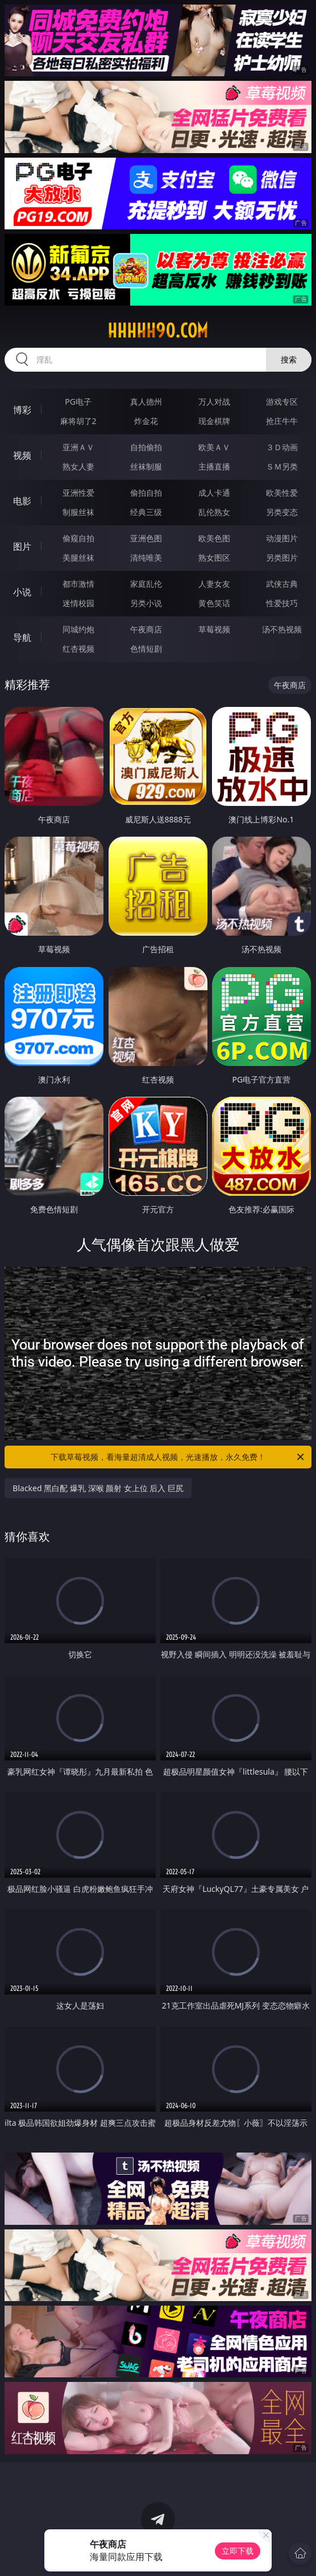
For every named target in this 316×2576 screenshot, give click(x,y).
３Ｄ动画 (282, 447)
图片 (22, 546)
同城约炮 (78, 629)
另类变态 (282, 512)
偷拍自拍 (146, 492)
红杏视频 (78, 648)
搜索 (289, 359)
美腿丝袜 (78, 557)
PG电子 (78, 401)
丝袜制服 (146, 466)
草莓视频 (214, 629)
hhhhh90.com (157, 330)
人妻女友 (214, 583)
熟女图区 (214, 557)
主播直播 (214, 466)
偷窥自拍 (78, 538)
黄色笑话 (214, 603)
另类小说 (146, 603)
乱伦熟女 (214, 512)
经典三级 (146, 512)
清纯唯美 (146, 557)
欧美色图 (214, 538)
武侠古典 (282, 583)
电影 (22, 501)
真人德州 (146, 401)
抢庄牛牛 (282, 420)
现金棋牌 (214, 420)
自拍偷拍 (146, 447)
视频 (22, 455)
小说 (22, 592)
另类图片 (282, 557)
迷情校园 (78, 603)
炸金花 (146, 420)
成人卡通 (214, 492)
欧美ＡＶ (214, 447)
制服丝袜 (78, 512)
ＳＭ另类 (282, 466)
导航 (22, 637)
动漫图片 (282, 538)
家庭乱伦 (146, 583)
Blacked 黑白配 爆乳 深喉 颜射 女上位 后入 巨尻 (98, 1488)
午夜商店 (146, 629)
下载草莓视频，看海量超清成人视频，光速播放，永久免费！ (178, 1457)
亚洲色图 (146, 538)
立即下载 (237, 2550)
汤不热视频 (282, 629)
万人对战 (214, 401)
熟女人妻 (78, 466)
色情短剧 (146, 648)
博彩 (22, 410)
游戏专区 (282, 401)
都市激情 (78, 583)
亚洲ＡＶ (78, 447)
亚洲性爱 (78, 492)
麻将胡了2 (78, 420)
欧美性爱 (282, 492)
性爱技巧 (282, 603)
